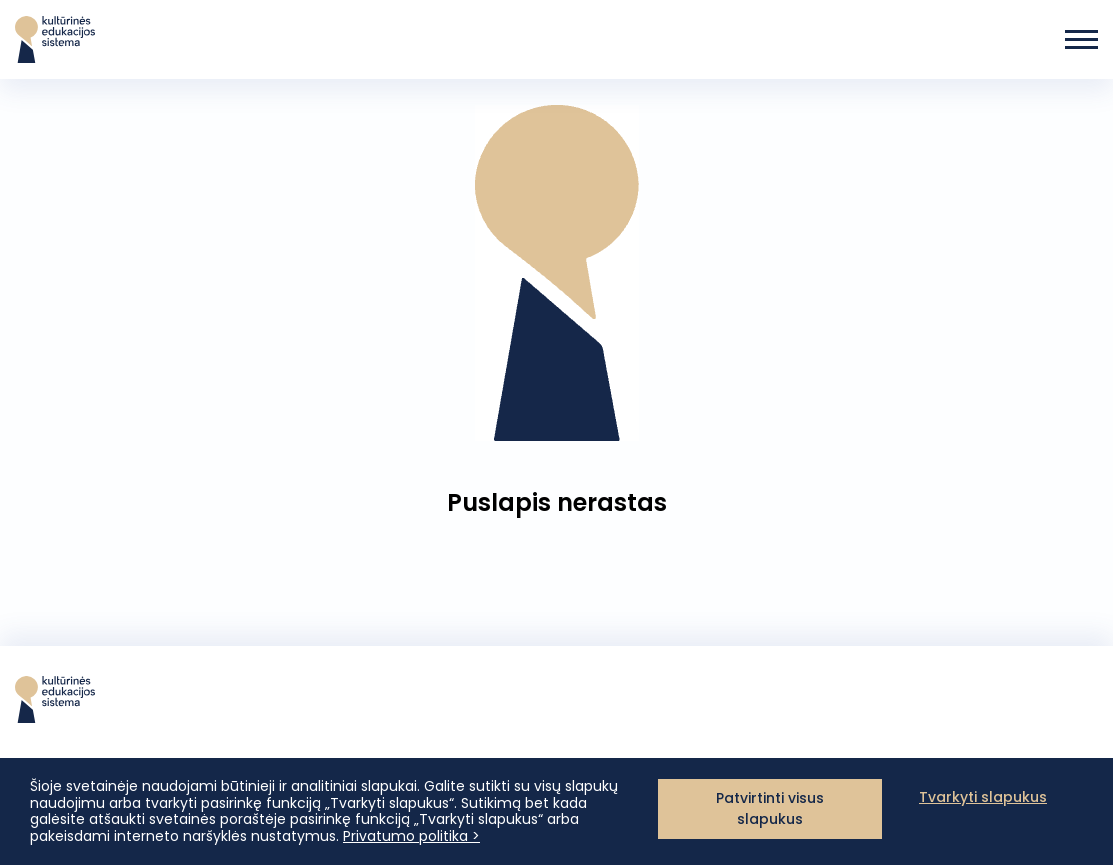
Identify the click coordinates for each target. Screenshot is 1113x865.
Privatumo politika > (411, 836)
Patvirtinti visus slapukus (770, 808)
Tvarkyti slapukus (983, 797)
